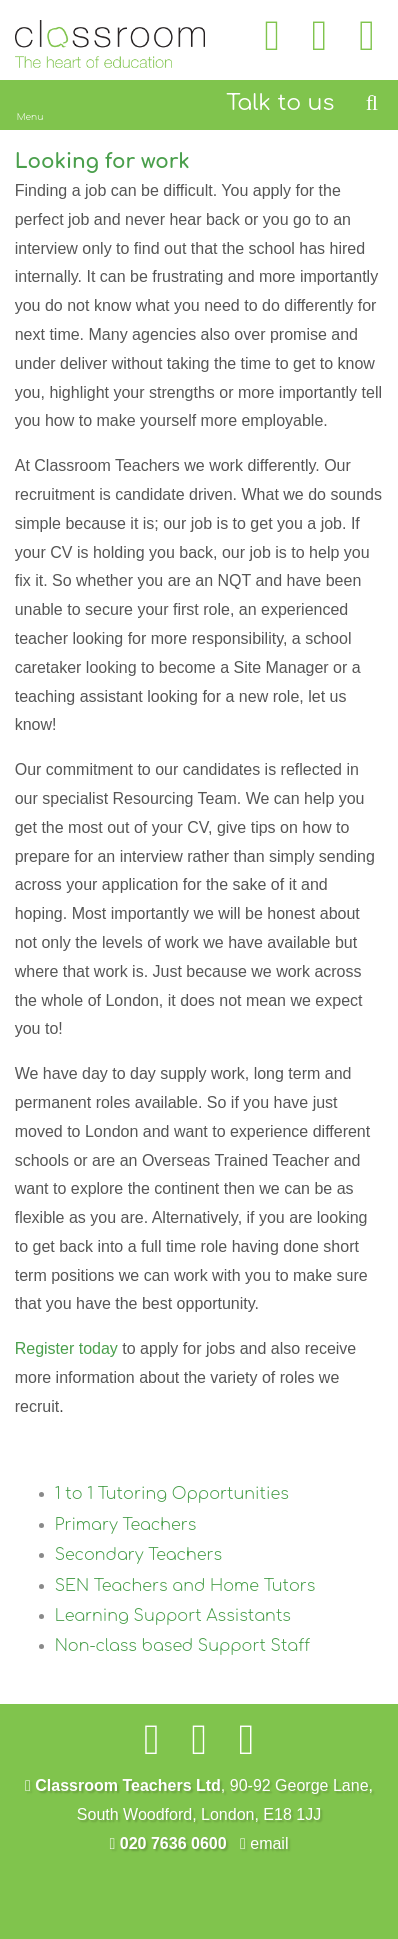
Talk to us (280, 103)
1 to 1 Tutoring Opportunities (172, 1494)
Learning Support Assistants (173, 1616)
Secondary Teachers (139, 1555)
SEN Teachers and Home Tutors (185, 1586)
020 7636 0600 (168, 1843)
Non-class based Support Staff (182, 1646)
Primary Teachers (126, 1525)
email (264, 1843)
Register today (66, 1348)
